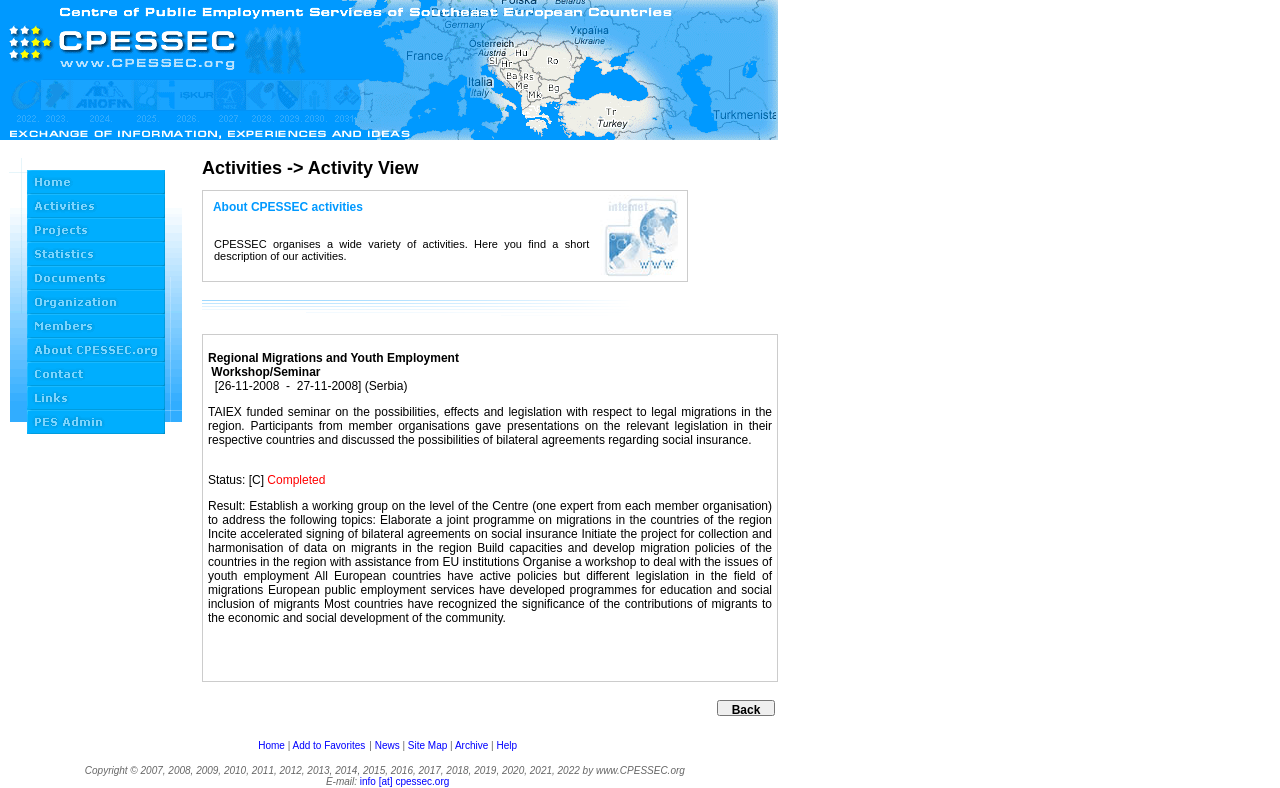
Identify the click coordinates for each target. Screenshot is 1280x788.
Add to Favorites (328, 745)
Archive (471, 745)
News (387, 745)
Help (506, 745)
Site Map (427, 745)
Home (271, 745)
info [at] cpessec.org (405, 781)
